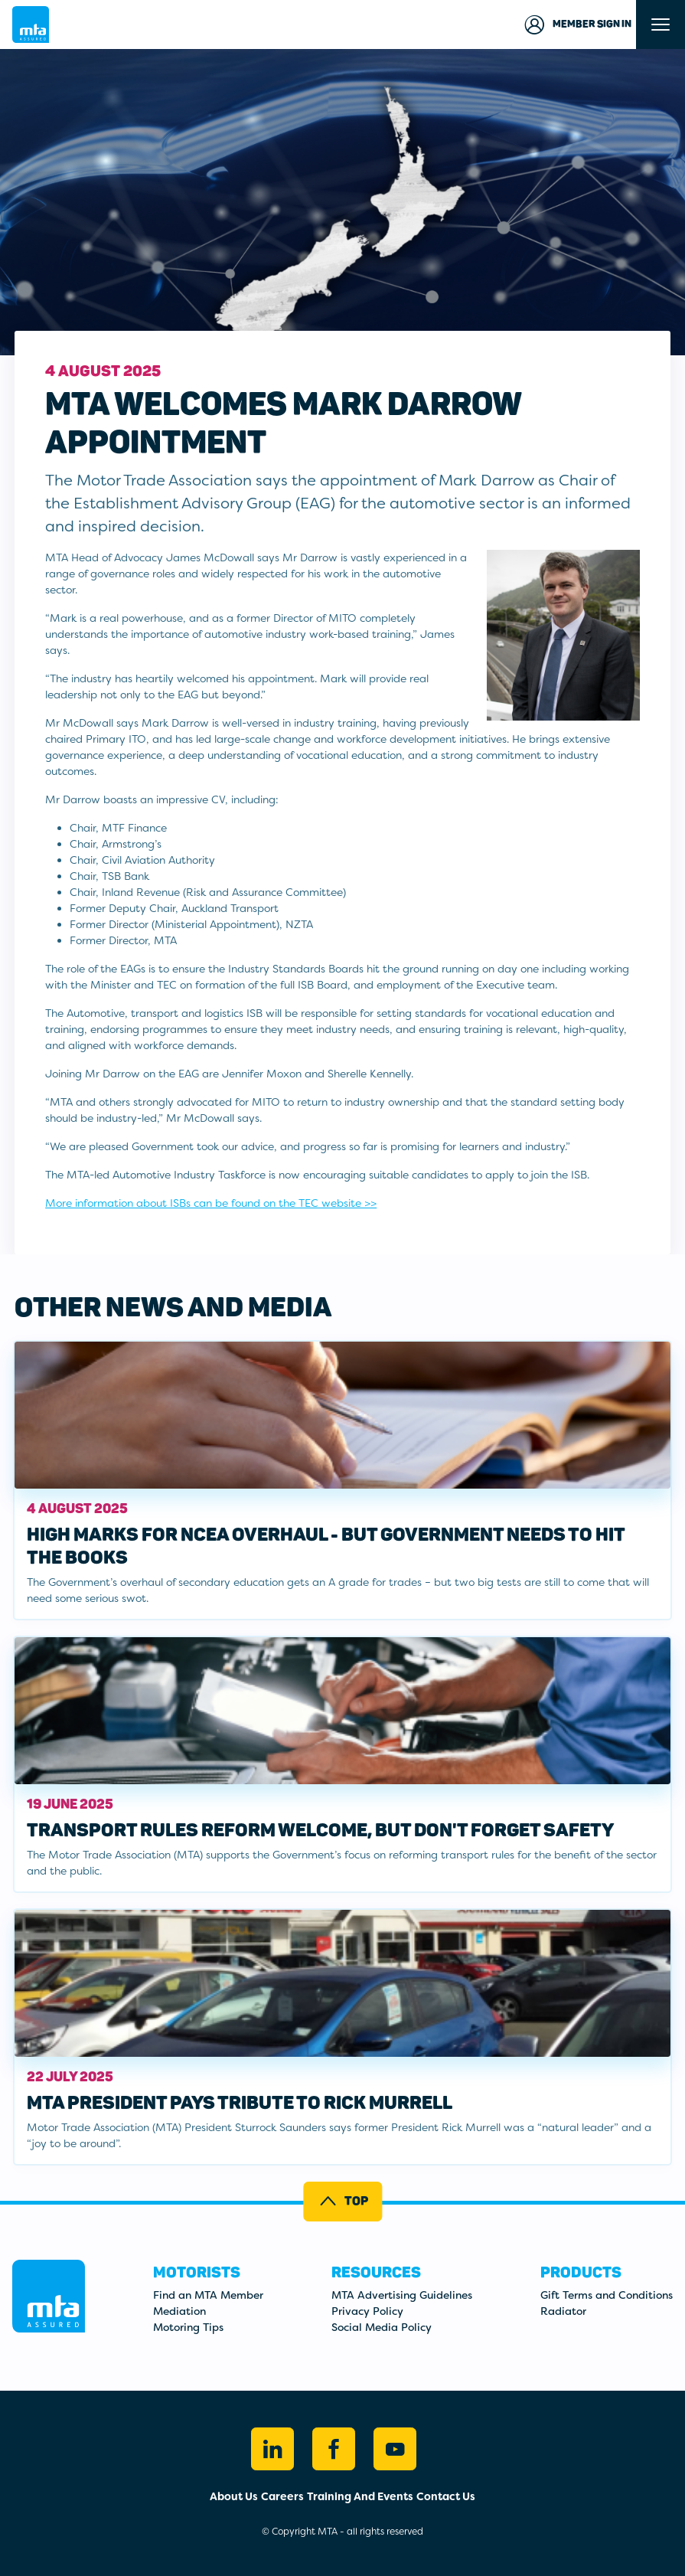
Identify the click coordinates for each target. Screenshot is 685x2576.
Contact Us (445, 2496)
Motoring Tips (188, 2327)
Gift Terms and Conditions (606, 2295)
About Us (234, 2496)
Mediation (179, 2311)
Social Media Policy (381, 2327)
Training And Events (360, 2496)
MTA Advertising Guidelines (401, 2295)
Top (343, 2201)
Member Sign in (576, 24)
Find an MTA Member (208, 2295)
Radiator (563, 2311)
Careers (282, 2496)
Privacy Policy (367, 2311)
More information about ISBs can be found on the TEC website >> (211, 1203)
